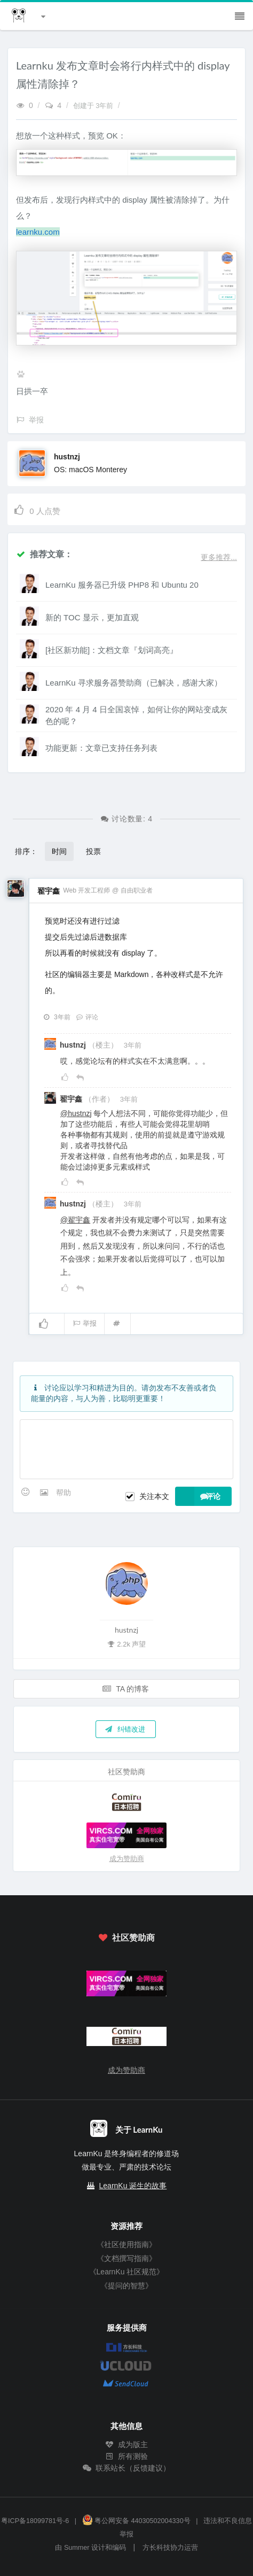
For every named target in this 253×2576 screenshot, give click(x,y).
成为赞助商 (126, 1859)
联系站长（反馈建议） (126, 2468)
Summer (77, 2547)
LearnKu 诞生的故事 (133, 2185)
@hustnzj (76, 1113)
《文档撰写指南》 (126, 2258)
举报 (85, 1323)
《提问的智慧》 (126, 2285)
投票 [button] (93, 851)
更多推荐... (219, 557)
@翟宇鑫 (75, 1220)
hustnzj (67, 456)
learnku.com (38, 231)
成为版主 (126, 2444)
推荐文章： (44, 554)
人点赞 (36, 509)
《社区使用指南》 (126, 2244)
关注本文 (154, 1496)
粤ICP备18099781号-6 (35, 2521)
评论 (87, 1017)
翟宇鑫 (48, 891)
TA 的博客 (125, 1688)
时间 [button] (59, 851)
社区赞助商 (126, 1937)
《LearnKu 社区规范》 (126, 2271)
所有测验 (126, 2456)
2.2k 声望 (126, 1643)
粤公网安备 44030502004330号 (136, 2521)
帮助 (63, 1492)
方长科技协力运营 (170, 2547)
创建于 (94, 106)
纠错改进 (125, 1729)
